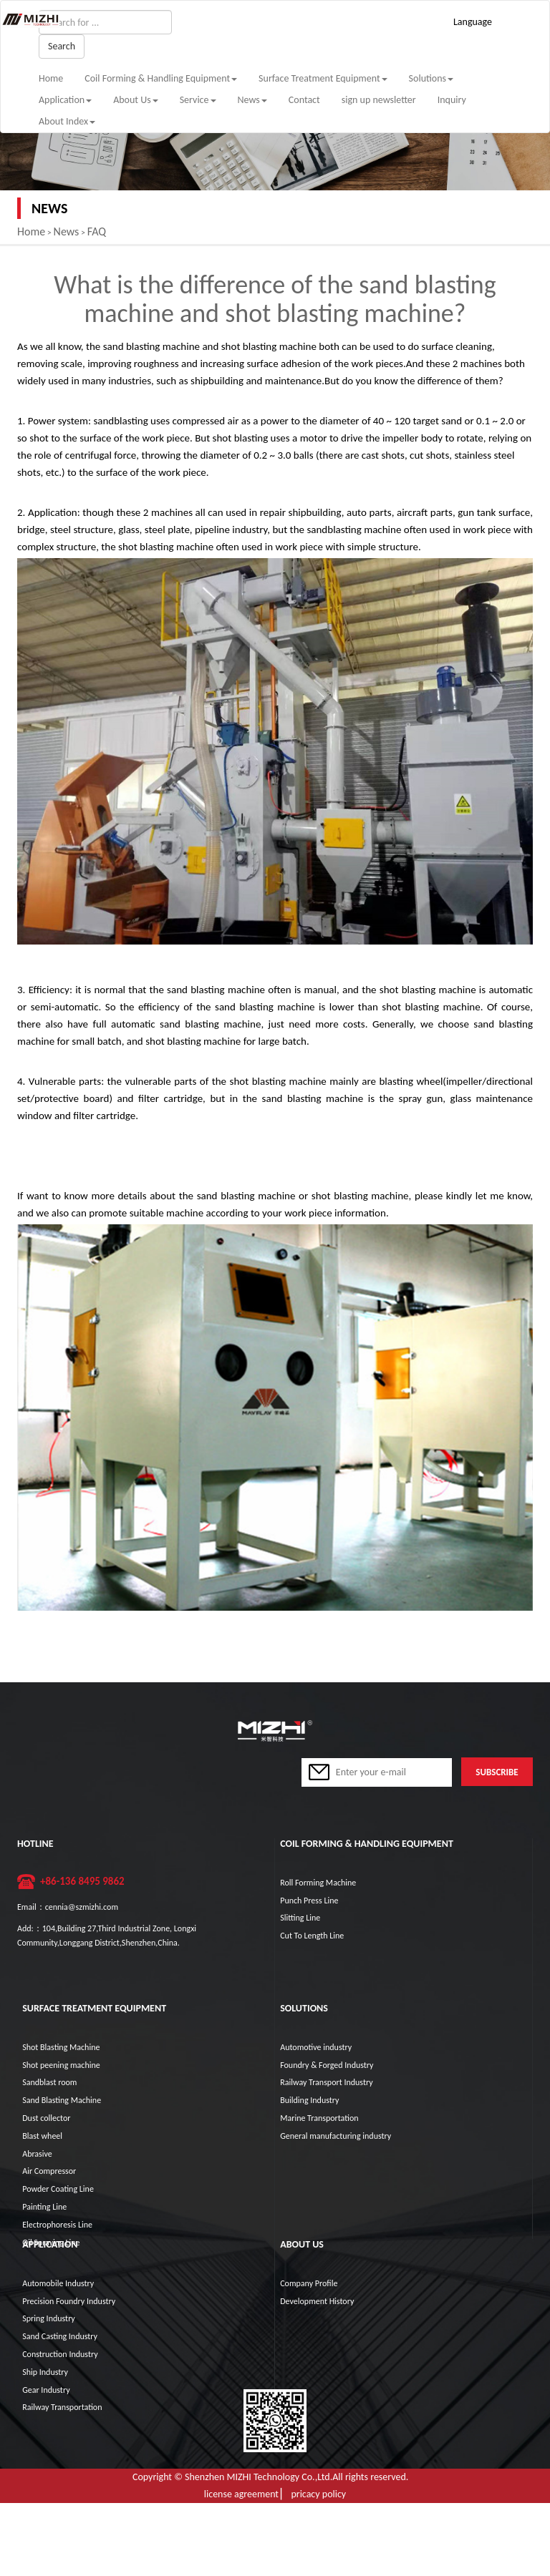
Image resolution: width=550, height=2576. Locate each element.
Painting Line (44, 2207)
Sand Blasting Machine (61, 2100)
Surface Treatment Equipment (323, 78)
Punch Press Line (309, 1901)
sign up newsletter (379, 100)
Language (472, 22)
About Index (67, 121)
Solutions (431, 78)
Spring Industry (48, 2318)
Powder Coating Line (58, 2189)
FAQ (96, 231)
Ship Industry (45, 2372)
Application (65, 100)
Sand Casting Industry (59, 2336)
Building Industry (309, 2100)
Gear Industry (45, 2390)
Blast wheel (42, 2136)
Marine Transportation (319, 2118)
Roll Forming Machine (318, 1883)
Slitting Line (300, 1918)
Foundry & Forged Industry (326, 2065)
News (252, 100)
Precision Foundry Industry (68, 2301)
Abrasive (37, 2154)
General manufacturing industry (335, 2136)
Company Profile (308, 2283)
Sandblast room (49, 2082)
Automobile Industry (58, 2283)
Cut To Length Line (312, 1936)
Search (61, 46)
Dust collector (46, 2118)
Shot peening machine (61, 2065)
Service (198, 100)
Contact (304, 100)
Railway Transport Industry (326, 2082)
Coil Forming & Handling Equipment (161, 78)
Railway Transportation (62, 2407)
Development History (317, 2301)
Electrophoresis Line (57, 2225)
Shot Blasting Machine (61, 2047)
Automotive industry (316, 2047)
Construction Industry (59, 2354)
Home (51, 78)
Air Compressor (49, 2171)
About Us (135, 100)
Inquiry (452, 100)
